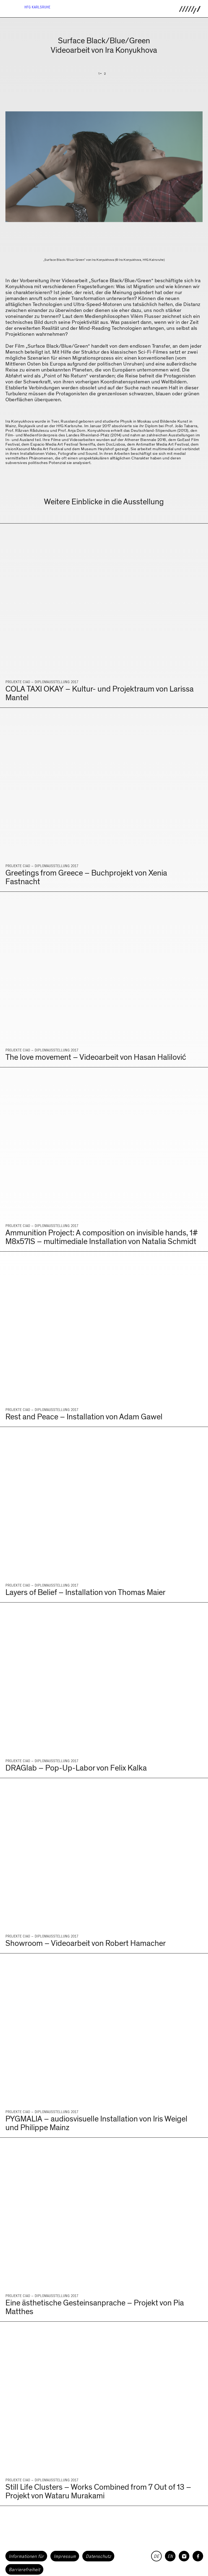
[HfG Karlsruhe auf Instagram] (184, 2556)
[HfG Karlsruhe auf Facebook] (198, 2556)
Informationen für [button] (26, 2556)
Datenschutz (98, 2556)
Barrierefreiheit (24, 2569)
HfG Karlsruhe (37, 7)
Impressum (65, 2556)
